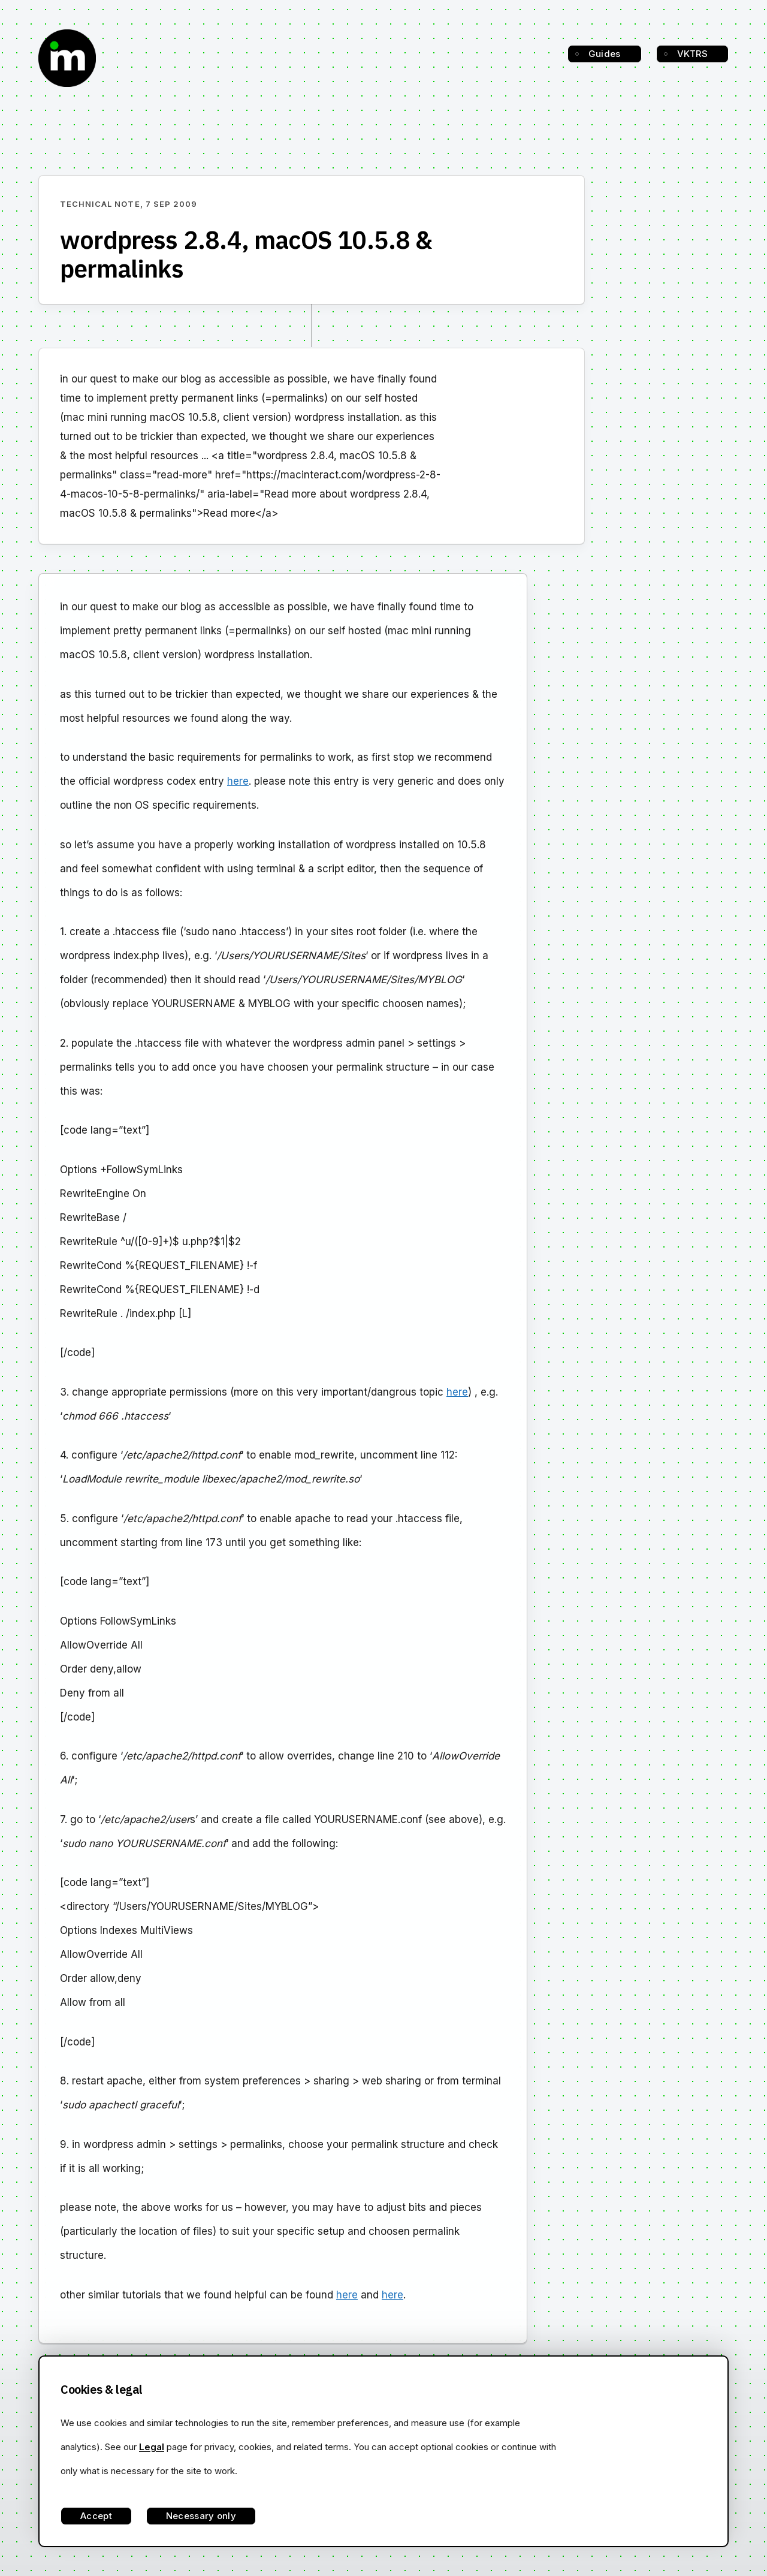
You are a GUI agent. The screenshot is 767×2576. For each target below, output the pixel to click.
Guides (604, 53)
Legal (151, 2447)
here (238, 781)
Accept (96, 2515)
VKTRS (692, 53)
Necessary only (201, 2515)
